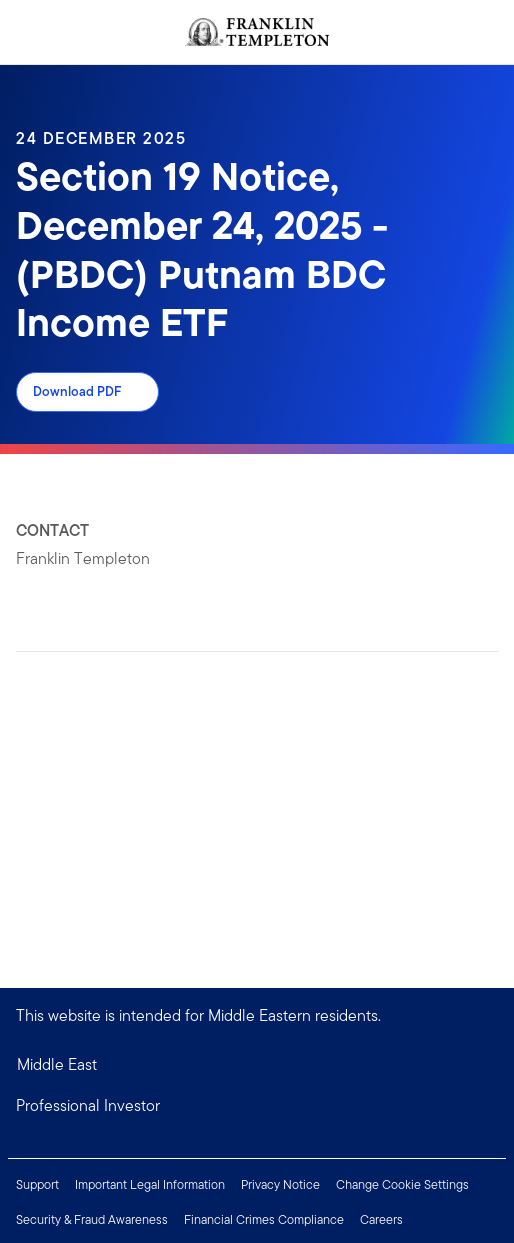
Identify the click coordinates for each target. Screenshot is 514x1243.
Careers (381, 1219)
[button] (257, 1106)
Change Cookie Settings (402, 1184)
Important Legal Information (150, 1184)
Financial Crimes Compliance (264, 1219)
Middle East (57, 1064)
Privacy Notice (280, 1184)
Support (37, 1184)
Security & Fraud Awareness (92, 1219)
